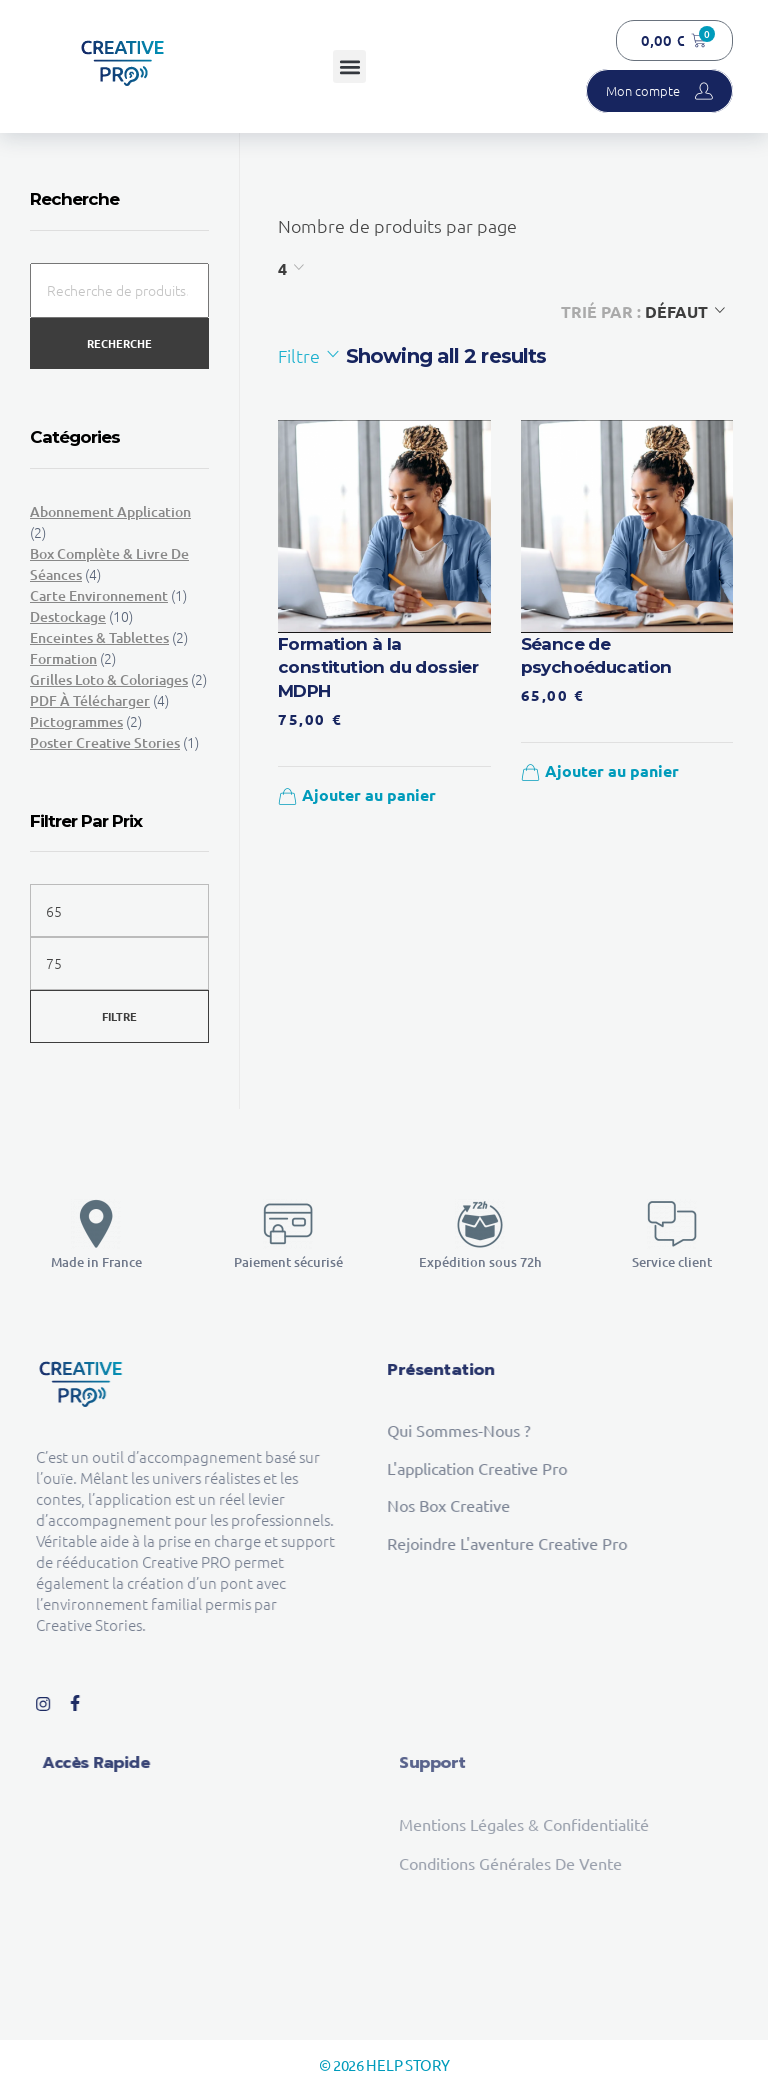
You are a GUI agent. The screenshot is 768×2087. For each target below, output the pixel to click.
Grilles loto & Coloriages (109, 679)
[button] (349, 66)
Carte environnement (99, 595)
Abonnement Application (110, 511)
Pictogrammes (76, 721)
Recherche (119, 343)
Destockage (68, 616)
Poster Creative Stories (105, 742)
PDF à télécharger (90, 700)
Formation (63, 658)
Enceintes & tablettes (99, 637)
